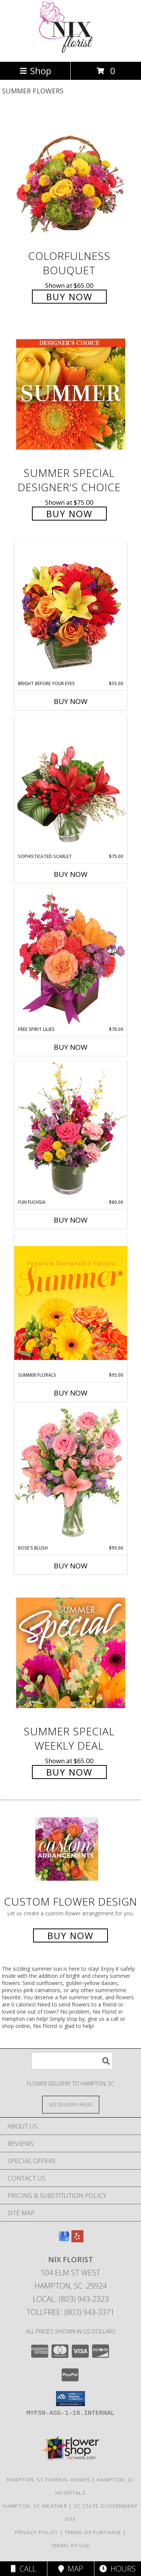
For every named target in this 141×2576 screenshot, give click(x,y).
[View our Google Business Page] (64, 2239)
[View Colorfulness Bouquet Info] (70, 177)
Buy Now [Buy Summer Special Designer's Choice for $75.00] (69, 513)
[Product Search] (72, 2060)
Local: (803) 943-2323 (71, 2299)
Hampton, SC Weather (35, 2506)
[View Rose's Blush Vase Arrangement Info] (70, 1475)
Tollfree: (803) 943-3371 (70, 2312)
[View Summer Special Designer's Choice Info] (70, 394)
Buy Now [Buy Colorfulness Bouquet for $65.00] (69, 296)
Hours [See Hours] (117, 2569)
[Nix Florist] (70, 50)
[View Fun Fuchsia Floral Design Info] (70, 1129)
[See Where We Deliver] (70, 2104)
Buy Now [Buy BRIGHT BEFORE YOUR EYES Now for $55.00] (71, 701)
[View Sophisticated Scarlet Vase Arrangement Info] (70, 784)
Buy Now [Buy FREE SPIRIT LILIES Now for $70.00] (71, 1047)
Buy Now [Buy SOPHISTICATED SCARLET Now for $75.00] (71, 874)
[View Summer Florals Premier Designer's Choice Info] (70, 1302)
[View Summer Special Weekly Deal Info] (70, 1652)
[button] (70, 2398)
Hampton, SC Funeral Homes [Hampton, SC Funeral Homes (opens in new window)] (49, 2479)
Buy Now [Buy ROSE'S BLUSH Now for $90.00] (71, 1566)
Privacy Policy (36, 2532)
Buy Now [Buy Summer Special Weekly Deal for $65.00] (69, 1772)
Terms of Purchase (93, 2532)
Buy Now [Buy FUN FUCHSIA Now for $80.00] (71, 1220)
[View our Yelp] (77, 2239)
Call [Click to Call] (23, 2569)
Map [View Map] (70, 2569)
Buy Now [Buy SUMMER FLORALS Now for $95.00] (71, 1393)
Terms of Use (70, 2545)
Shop (35, 70)
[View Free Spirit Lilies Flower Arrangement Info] (70, 957)
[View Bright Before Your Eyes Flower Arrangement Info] (70, 611)
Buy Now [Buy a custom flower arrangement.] (70, 1935)
